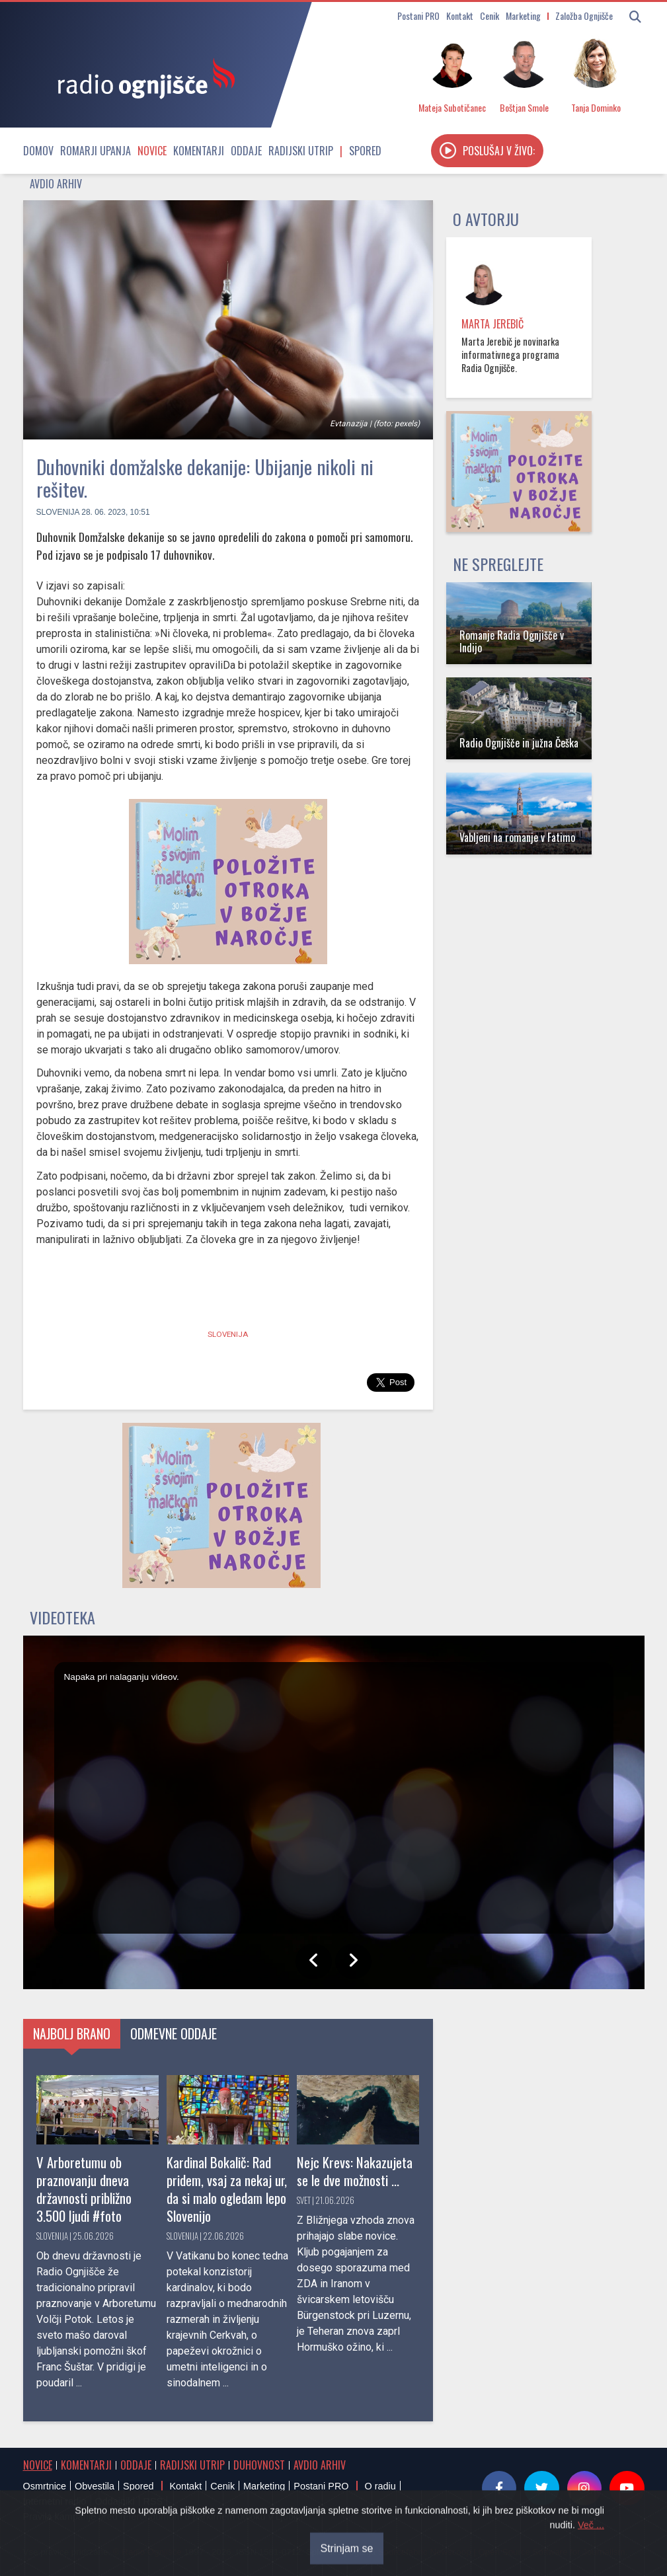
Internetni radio (55, 2501)
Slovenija (57, 512)
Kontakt (459, 15)
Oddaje (246, 151)
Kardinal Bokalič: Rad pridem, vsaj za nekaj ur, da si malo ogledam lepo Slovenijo (227, 2189)
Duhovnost (259, 2465)
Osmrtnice (45, 2486)
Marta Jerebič (492, 324)
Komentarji (198, 151)
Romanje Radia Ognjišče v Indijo (511, 641)
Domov (38, 151)
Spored (365, 151)
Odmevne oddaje (173, 2033)
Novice (152, 151)
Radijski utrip (300, 151)
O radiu (379, 2486)
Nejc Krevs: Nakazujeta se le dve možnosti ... (354, 2171)
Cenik (489, 15)
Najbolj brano (71, 2033)
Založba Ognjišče (584, 15)
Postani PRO (418, 15)
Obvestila (94, 2486)
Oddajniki (115, 2501)
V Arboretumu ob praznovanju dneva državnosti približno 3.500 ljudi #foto (84, 2189)
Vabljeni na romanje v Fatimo (517, 837)
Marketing (523, 15)
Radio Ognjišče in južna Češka (518, 743)
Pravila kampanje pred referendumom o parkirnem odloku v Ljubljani (167, 2516)
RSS (153, 2501)
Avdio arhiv (56, 184)
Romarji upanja (95, 151)
